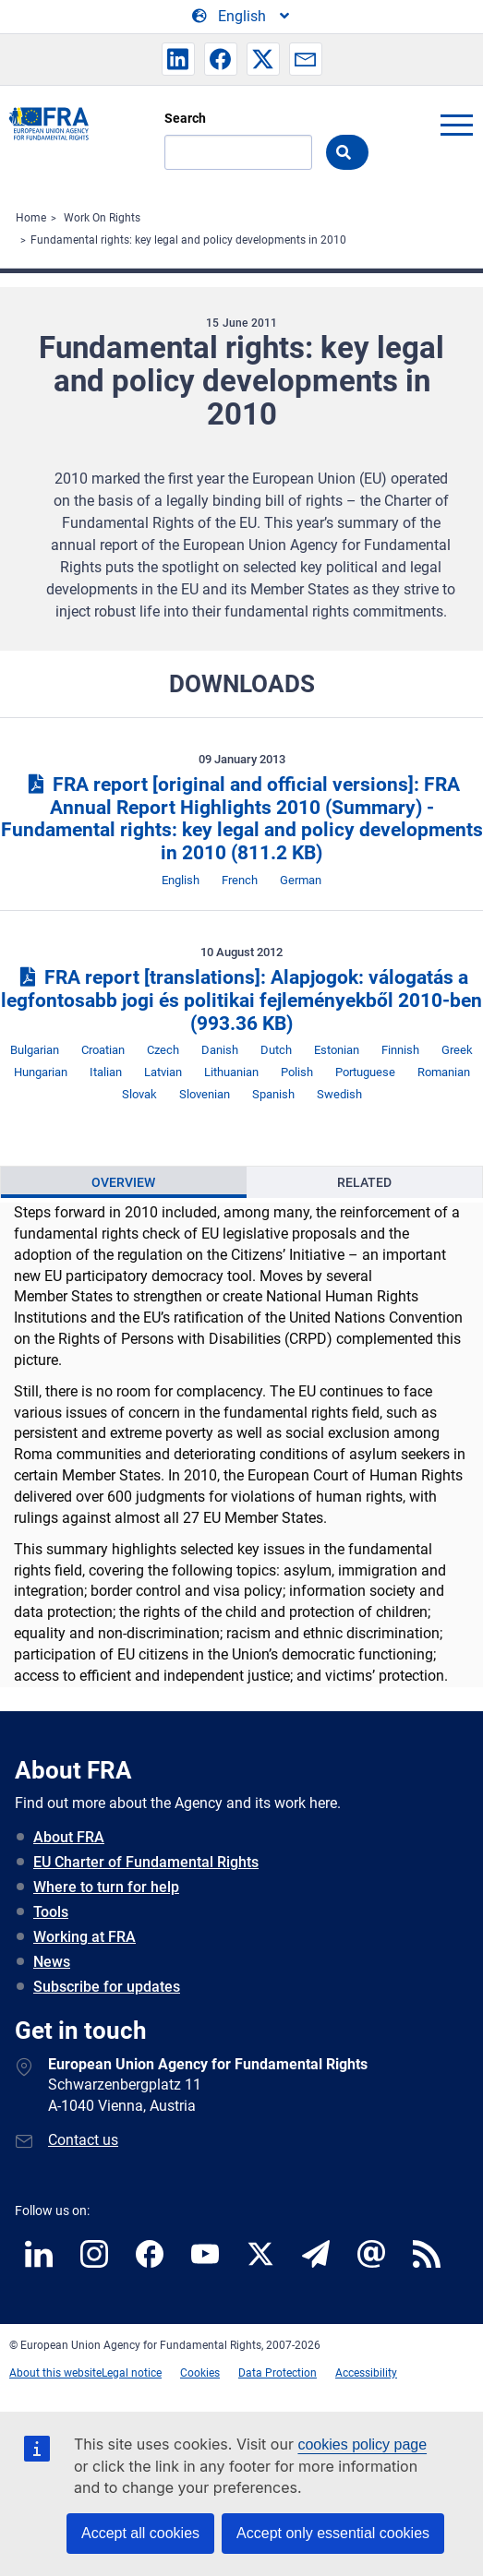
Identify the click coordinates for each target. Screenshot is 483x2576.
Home (31, 217)
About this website (55, 2372)
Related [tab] (364, 1182)
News (51, 1962)
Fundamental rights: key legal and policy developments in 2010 (188, 240)
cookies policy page (362, 2444)
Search (185, 118)
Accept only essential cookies (332, 2533)
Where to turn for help (106, 1887)
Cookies (200, 2372)
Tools (50, 1912)
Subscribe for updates (106, 1986)
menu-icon (456, 124)
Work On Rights (102, 217)
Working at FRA (84, 1937)
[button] (178, 59)
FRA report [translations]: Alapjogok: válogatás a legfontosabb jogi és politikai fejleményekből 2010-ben (241, 1000)
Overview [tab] (123, 1182)
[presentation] (124, 1182)
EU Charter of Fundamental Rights (146, 1862)
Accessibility (366, 2372)
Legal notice (132, 2372)
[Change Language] (242, 16)
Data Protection (277, 2372)
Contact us (83, 2140)
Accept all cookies (140, 2533)
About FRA (68, 1837)
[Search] (238, 152)
